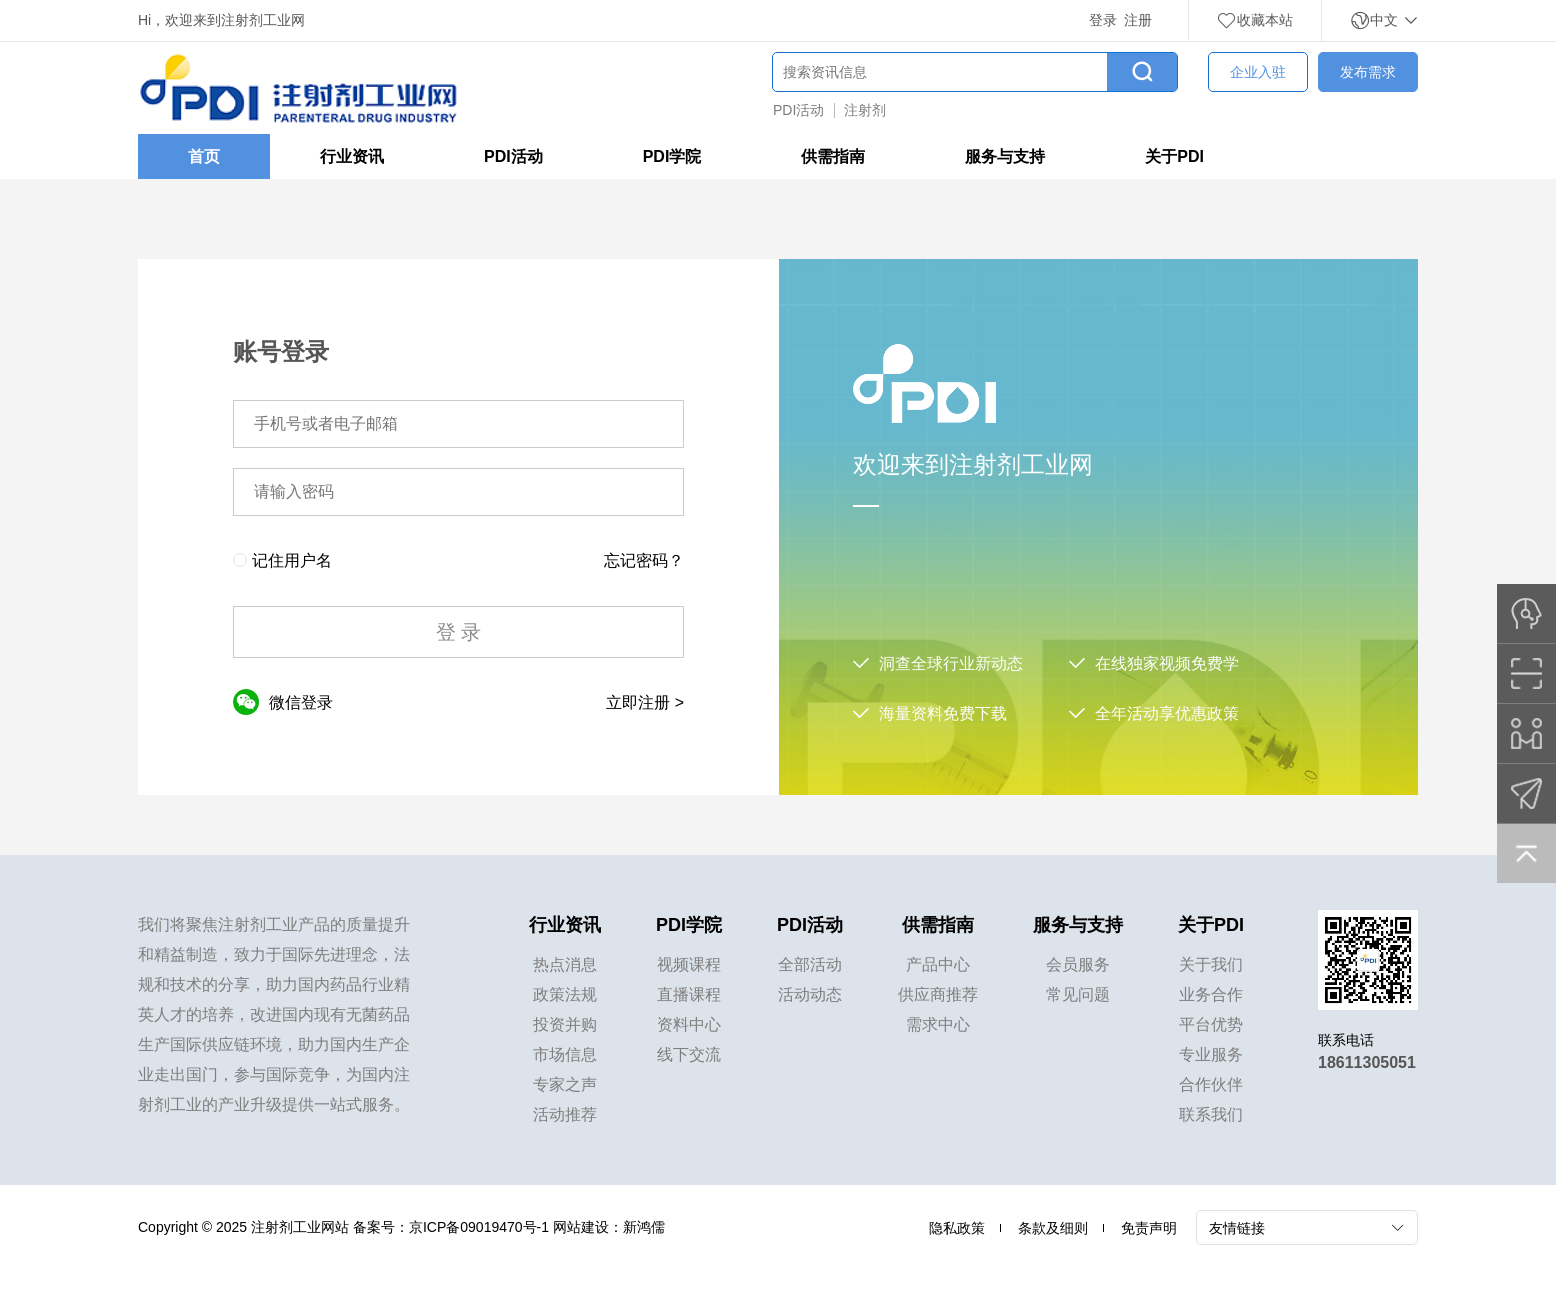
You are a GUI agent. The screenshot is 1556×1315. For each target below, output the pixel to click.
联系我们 (1211, 1114)
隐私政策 (957, 1228)
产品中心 (938, 964)
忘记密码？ (644, 560)
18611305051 (1367, 1062)
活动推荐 (565, 1114)
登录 (1103, 20)
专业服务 (1211, 1054)
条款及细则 (1053, 1228)
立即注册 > (645, 702)
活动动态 (810, 994)
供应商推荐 (938, 994)
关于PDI (1174, 156)
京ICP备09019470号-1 (479, 1227)
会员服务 (1078, 964)
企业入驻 (1258, 72)
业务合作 (1211, 994)
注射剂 (865, 110)
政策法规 (565, 994)
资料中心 (689, 1024)
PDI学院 (672, 156)
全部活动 (810, 964)
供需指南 (833, 156)
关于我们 (1211, 964)
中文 (1384, 20)
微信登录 (283, 702)
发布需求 (1368, 72)
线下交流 (689, 1054)
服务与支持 (1005, 156)
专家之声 (565, 1084)
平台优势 (1211, 1024)
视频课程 (689, 964)
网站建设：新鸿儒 (609, 1227)
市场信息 (565, 1054)
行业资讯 (352, 156)
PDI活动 (798, 110)
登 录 (459, 632)
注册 (1138, 20)
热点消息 (565, 964)
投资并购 (565, 1024)
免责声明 (1149, 1228)
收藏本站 (1255, 20)
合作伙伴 (1211, 1084)
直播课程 (689, 994)
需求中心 (938, 1024)
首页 (204, 156)
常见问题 (1078, 994)
